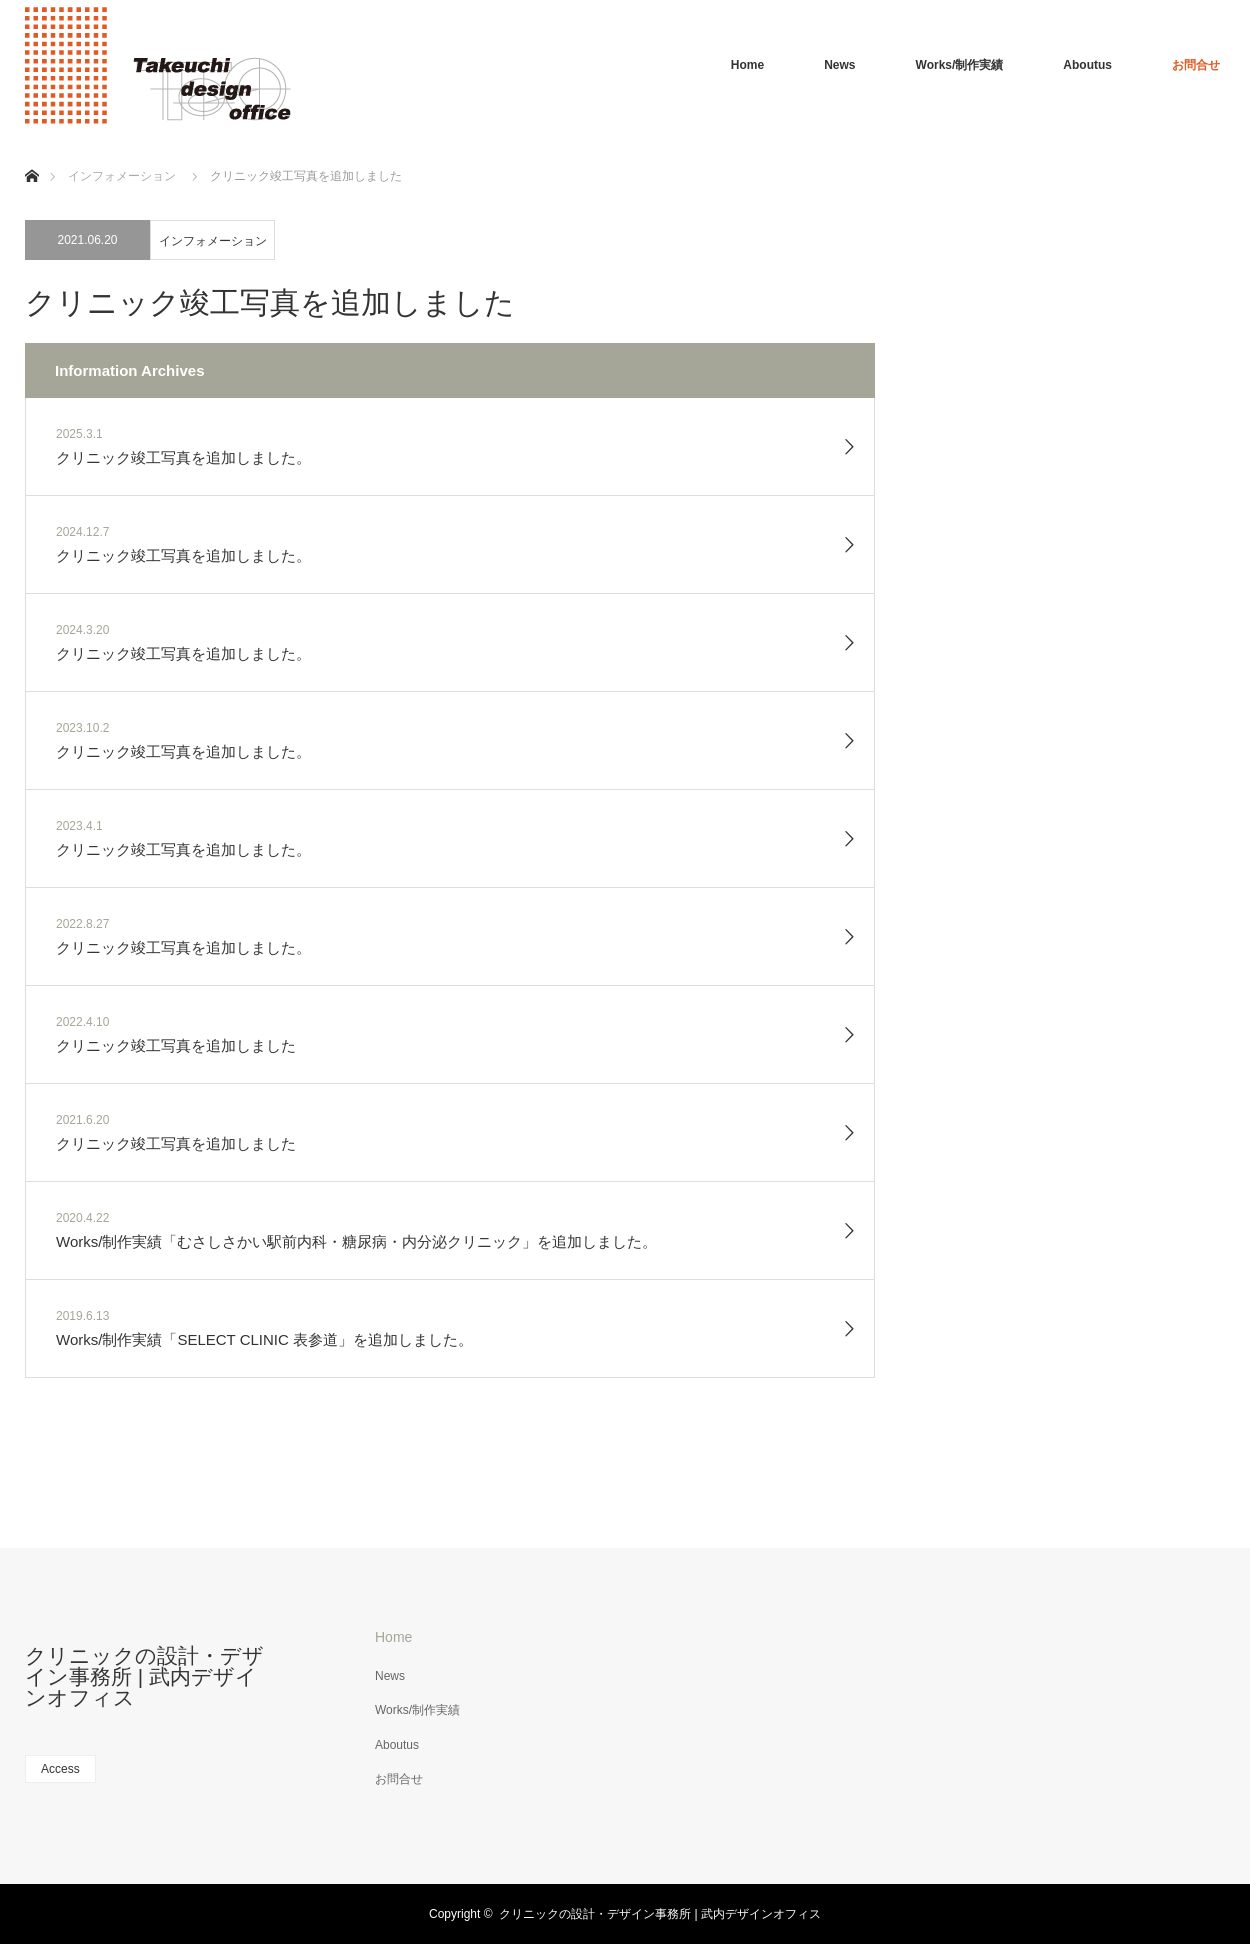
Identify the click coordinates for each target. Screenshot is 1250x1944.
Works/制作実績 (960, 65)
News (839, 65)
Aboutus (1087, 65)
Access (60, 1769)
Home (747, 65)
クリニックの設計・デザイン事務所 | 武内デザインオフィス (144, 1676)
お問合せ (1196, 65)
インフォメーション (213, 241)
